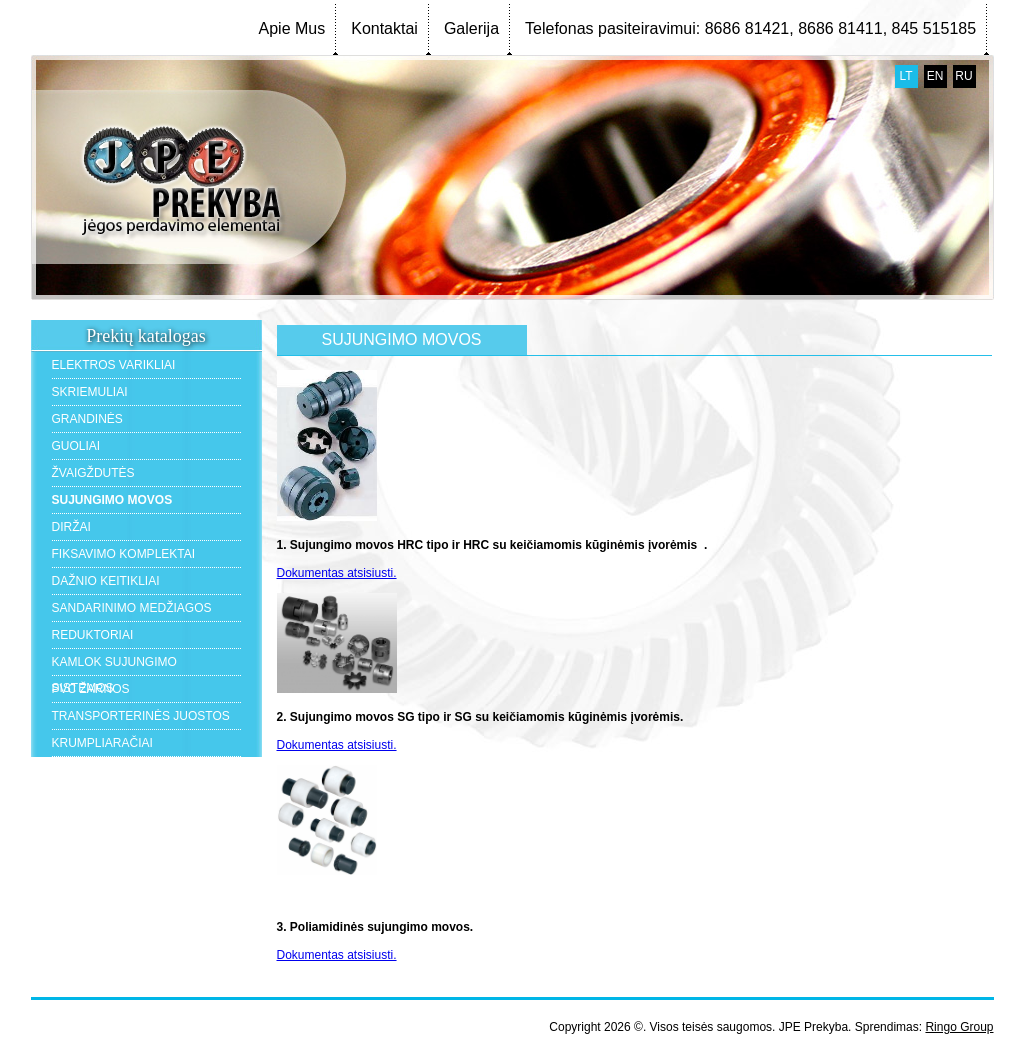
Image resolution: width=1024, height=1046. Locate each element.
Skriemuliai (90, 392)
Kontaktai (384, 28)
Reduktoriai (93, 635)
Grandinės (87, 419)
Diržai (71, 527)
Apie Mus (292, 28)
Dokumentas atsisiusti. (337, 573)
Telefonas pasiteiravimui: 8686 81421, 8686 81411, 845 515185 (750, 28)
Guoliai (76, 446)
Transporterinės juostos (141, 716)
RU (963, 76)
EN (935, 76)
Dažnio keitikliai (106, 581)
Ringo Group (959, 1027)
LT (905, 76)
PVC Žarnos (91, 689)
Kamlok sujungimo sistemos (114, 665)
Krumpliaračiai (102, 743)
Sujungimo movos (112, 500)
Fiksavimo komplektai (124, 554)
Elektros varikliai (114, 365)
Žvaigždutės (93, 473)
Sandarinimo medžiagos (132, 608)
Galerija (471, 28)
